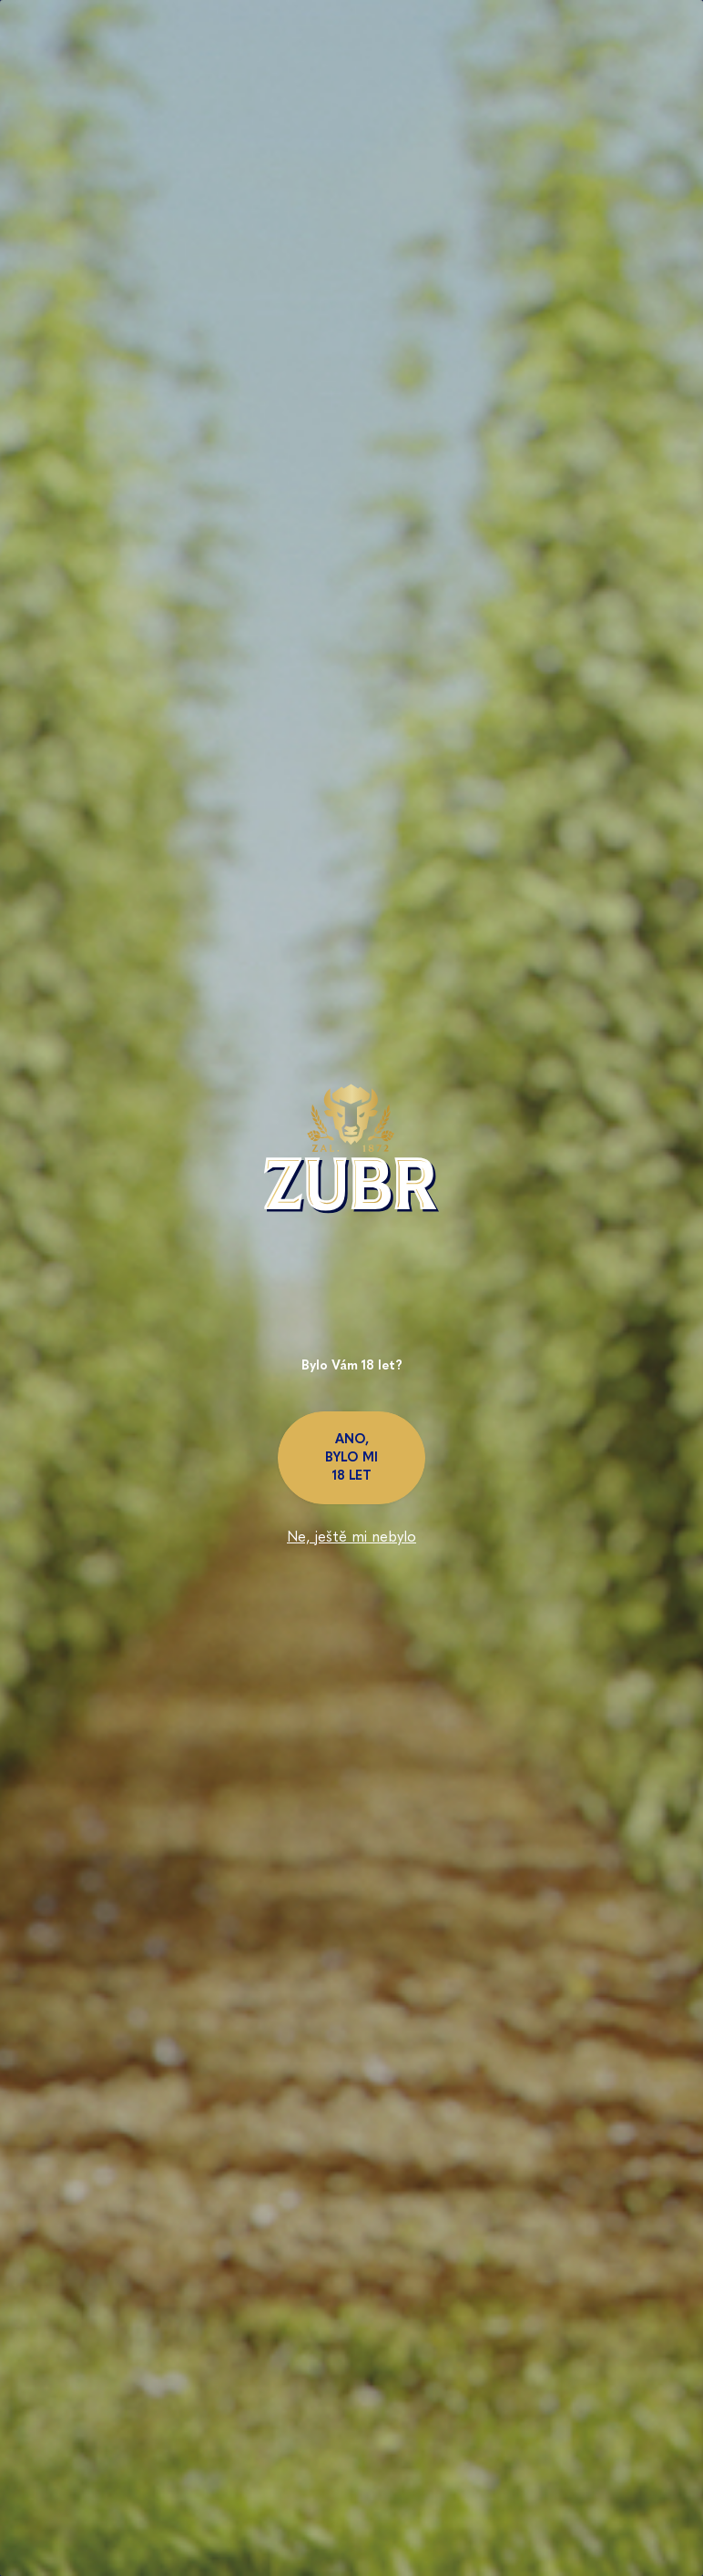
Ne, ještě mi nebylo (351, 1536)
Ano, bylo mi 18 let (351, 1457)
